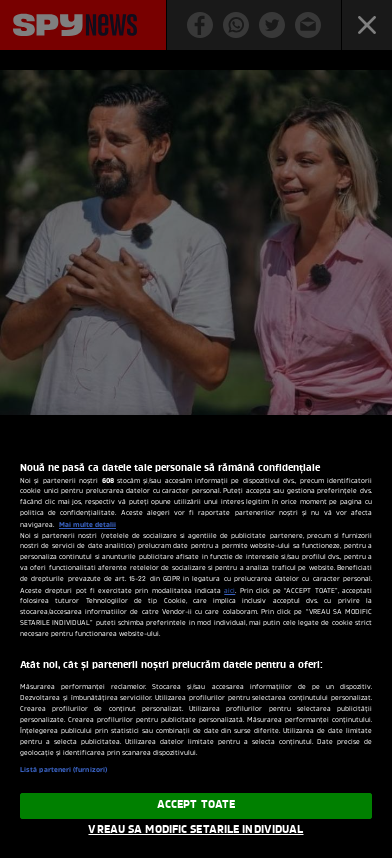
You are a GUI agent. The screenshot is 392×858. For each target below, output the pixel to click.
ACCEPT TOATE (196, 805)
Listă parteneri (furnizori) (63, 770)
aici (229, 591)
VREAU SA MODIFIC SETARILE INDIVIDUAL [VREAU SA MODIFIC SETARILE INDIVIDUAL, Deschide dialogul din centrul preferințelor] (195, 830)
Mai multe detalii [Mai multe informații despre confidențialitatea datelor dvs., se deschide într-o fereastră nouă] (87, 525)
